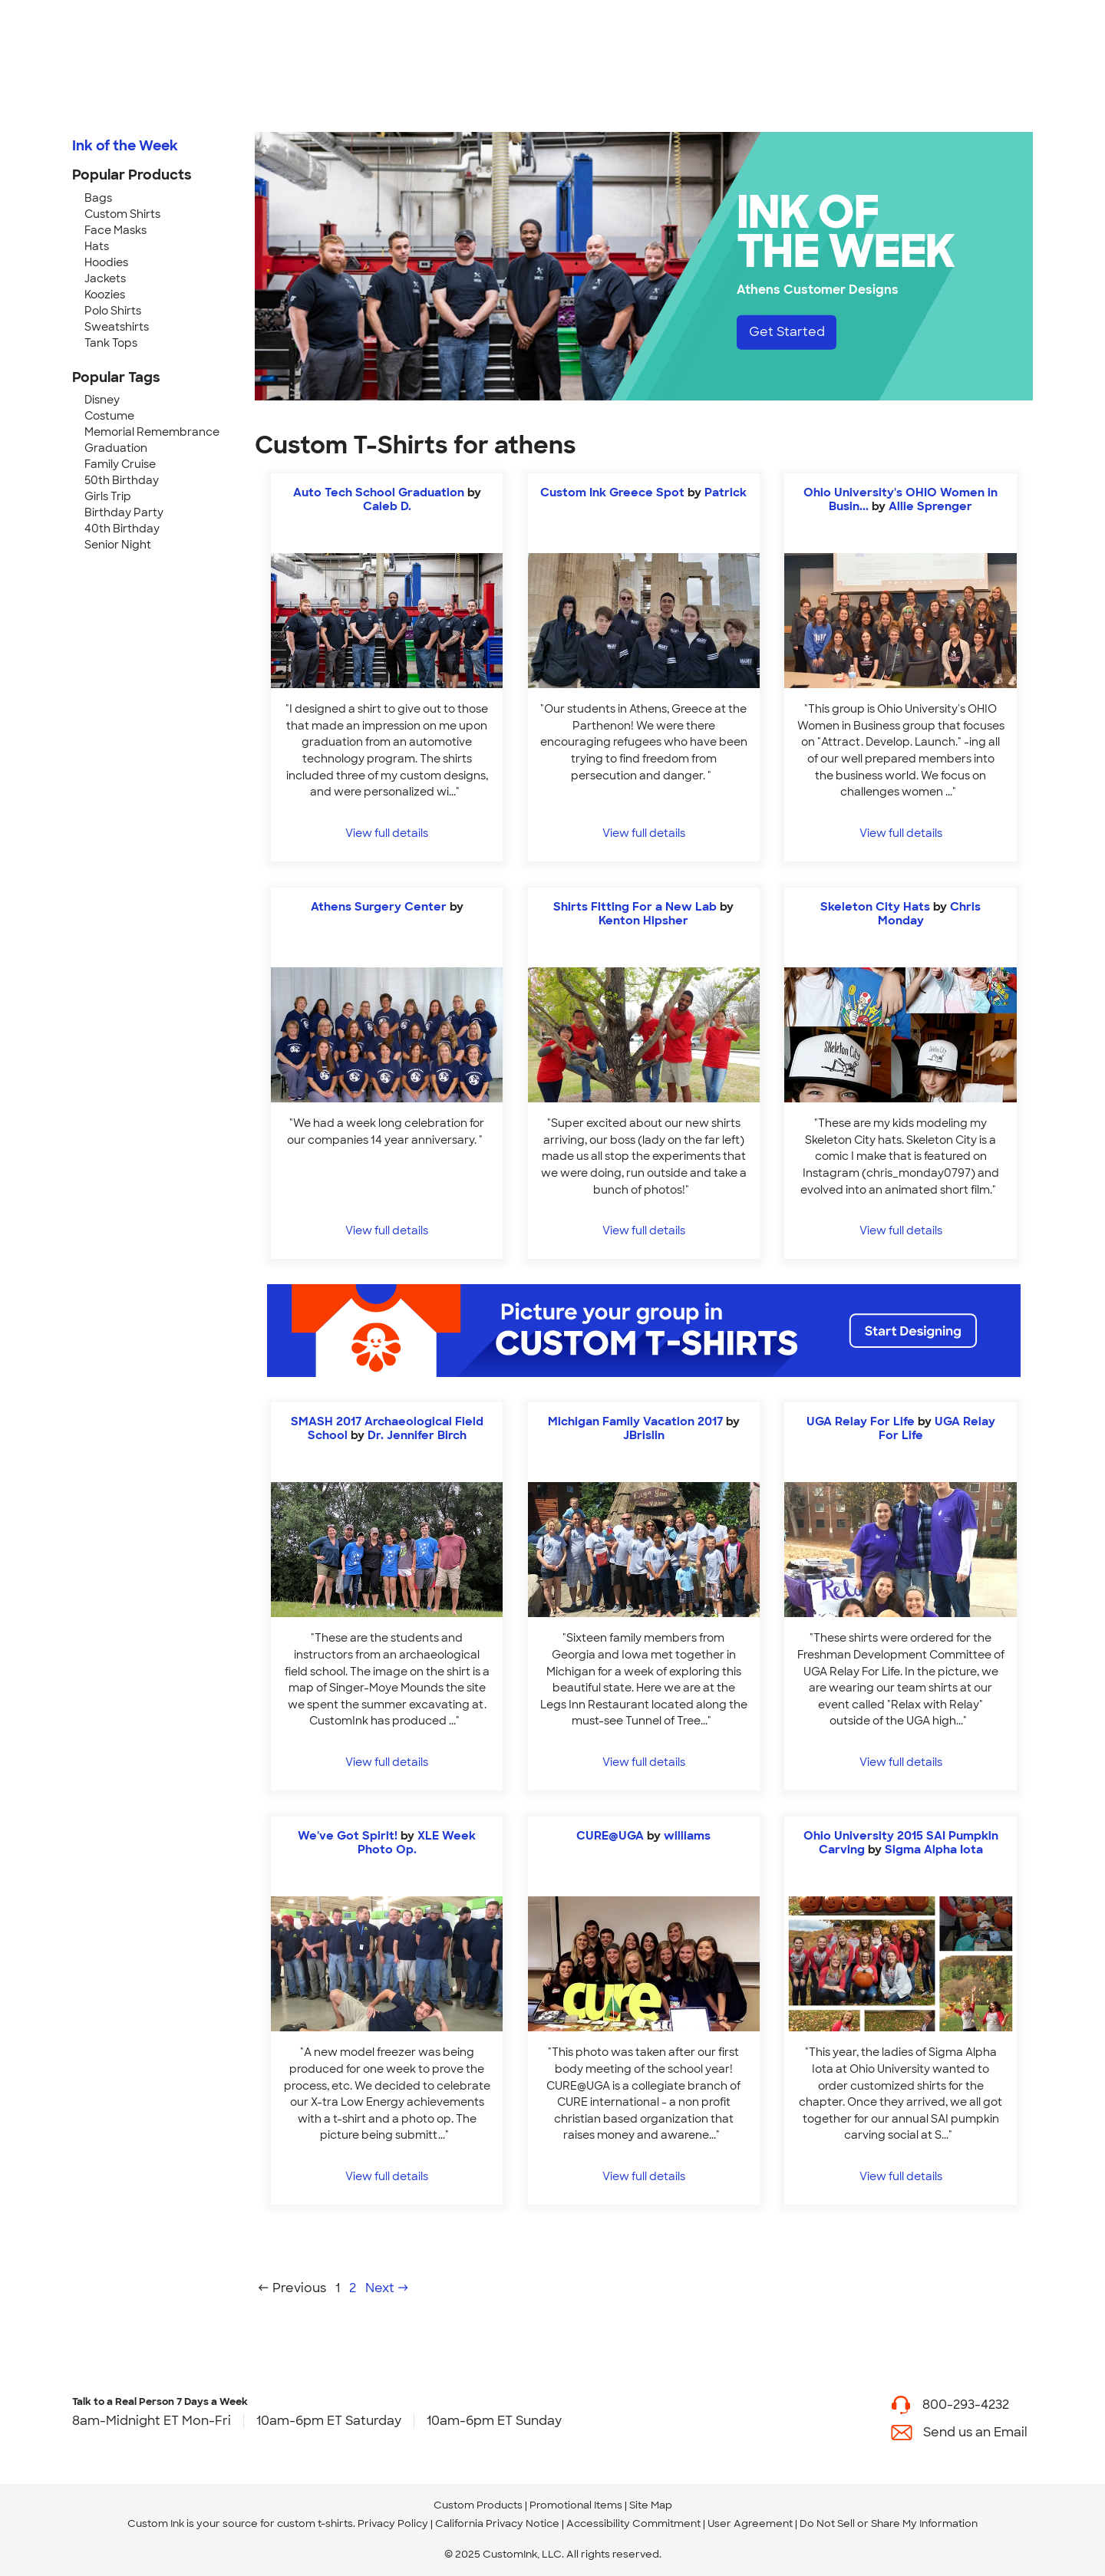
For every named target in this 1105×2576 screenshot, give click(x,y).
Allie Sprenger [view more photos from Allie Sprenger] (930, 506)
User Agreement (750, 2523)
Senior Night (117, 545)
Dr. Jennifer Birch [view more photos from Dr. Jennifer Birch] (417, 1435)
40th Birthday (122, 528)
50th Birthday (121, 480)
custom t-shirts (315, 2523)
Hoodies (106, 262)
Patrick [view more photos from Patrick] (725, 492)
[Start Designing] (644, 1330)
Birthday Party (123, 512)
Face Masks (115, 230)
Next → (387, 2288)
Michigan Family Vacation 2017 (635, 1421)
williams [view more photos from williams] (687, 1835)
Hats (96, 246)
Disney (102, 400)
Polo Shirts (112, 311)
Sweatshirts (116, 327)
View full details (386, 832)
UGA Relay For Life (860, 1421)
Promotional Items (575, 2505)
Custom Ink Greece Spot (612, 492)
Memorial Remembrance (151, 432)
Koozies (104, 294)
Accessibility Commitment (633, 2523)
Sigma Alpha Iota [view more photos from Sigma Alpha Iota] (934, 1849)
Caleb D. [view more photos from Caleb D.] (387, 506)
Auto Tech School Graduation (378, 492)
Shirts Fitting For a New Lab (635, 906)
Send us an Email (975, 2432)
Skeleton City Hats (875, 906)
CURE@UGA (610, 1835)
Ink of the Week (125, 146)
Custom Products (478, 2505)
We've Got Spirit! (347, 1835)
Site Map (650, 2505)
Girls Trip (107, 496)
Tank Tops (110, 343)
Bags (98, 198)
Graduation (115, 448)
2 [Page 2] (352, 2288)
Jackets (105, 278)
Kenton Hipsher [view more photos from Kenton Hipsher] (643, 920)
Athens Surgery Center (379, 906)
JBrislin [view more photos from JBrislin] (644, 1435)
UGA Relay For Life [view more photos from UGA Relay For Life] (937, 1428)
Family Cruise (120, 464)
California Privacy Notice (497, 2523)
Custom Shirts (122, 214)
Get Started (787, 332)
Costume (109, 416)
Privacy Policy (393, 2523)
